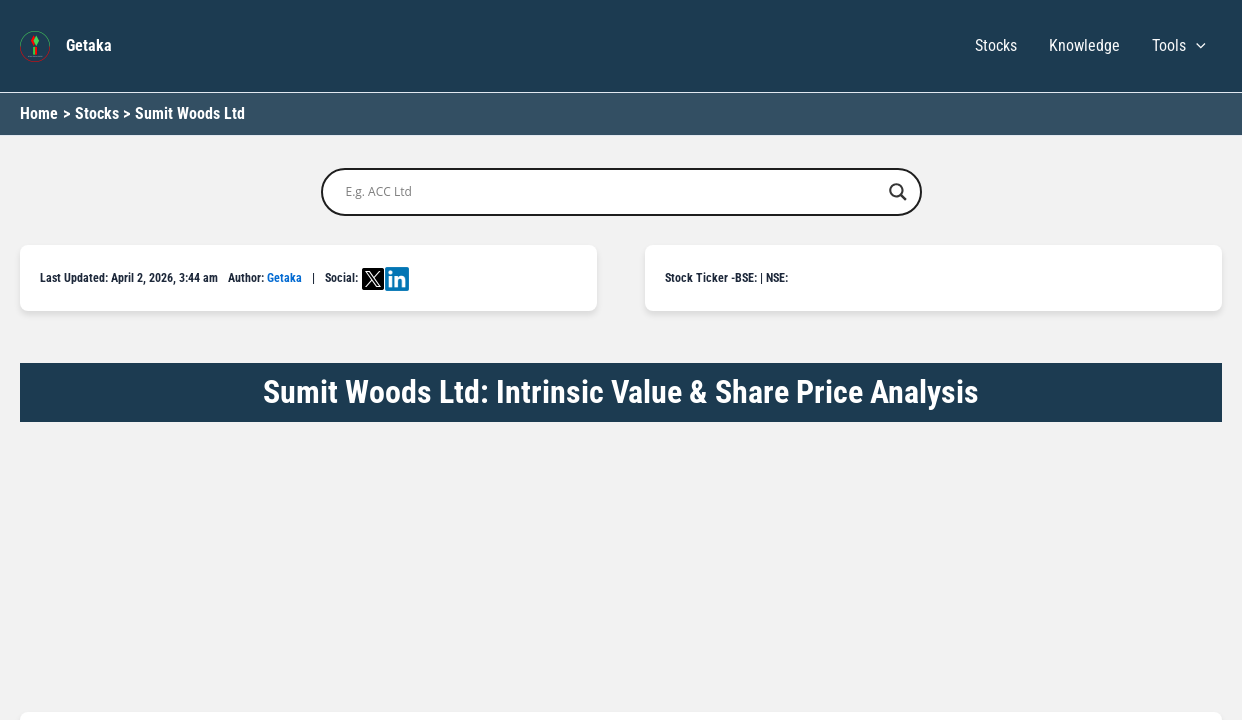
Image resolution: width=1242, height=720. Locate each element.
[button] (1196, 46)
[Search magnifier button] (898, 192)
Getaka (89, 45)
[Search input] (612, 192)
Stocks (996, 45)
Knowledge (1084, 45)
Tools (1179, 46)
